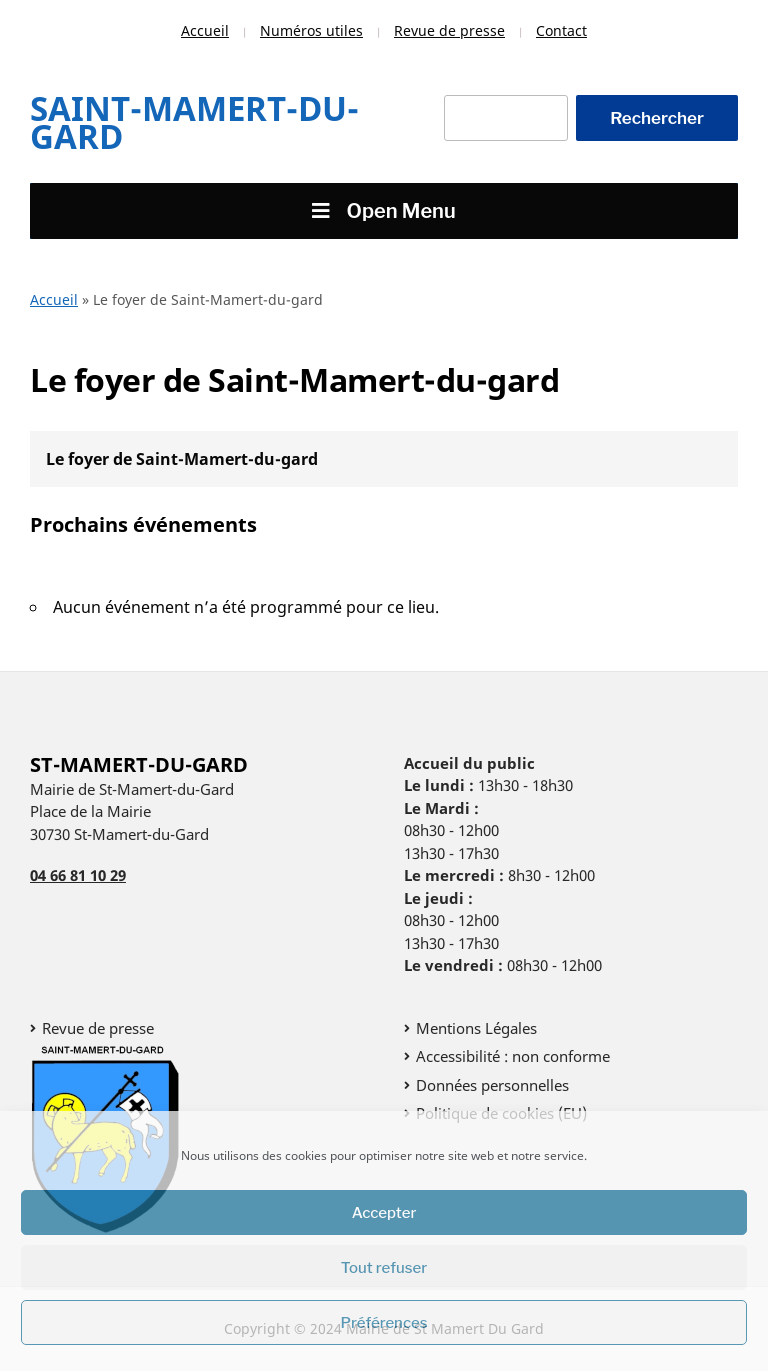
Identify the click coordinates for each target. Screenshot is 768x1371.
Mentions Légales (476, 1028)
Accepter (384, 1213)
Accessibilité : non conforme (513, 1056)
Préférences (384, 1323)
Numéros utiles (311, 30)
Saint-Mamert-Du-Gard (194, 122)
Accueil (205, 30)
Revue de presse (449, 30)
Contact (561, 30)
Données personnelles (492, 1085)
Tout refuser (384, 1268)
